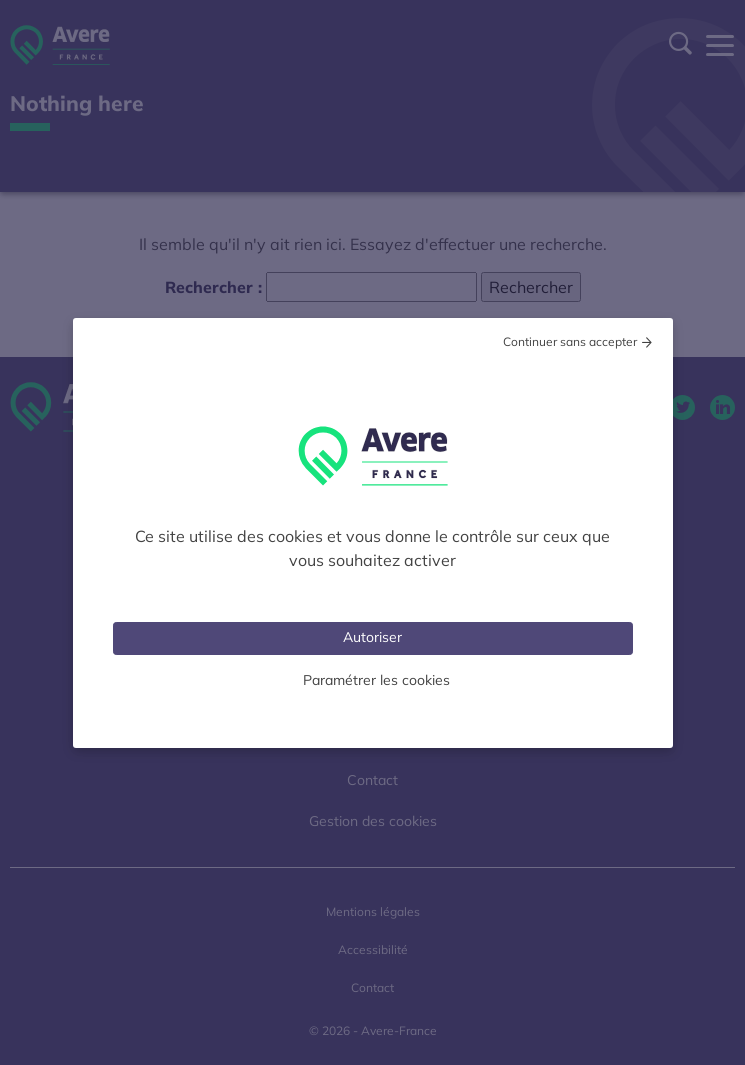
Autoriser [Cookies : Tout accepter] (372, 637)
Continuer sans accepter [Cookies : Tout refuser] (570, 341)
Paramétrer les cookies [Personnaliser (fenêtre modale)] (376, 680)
